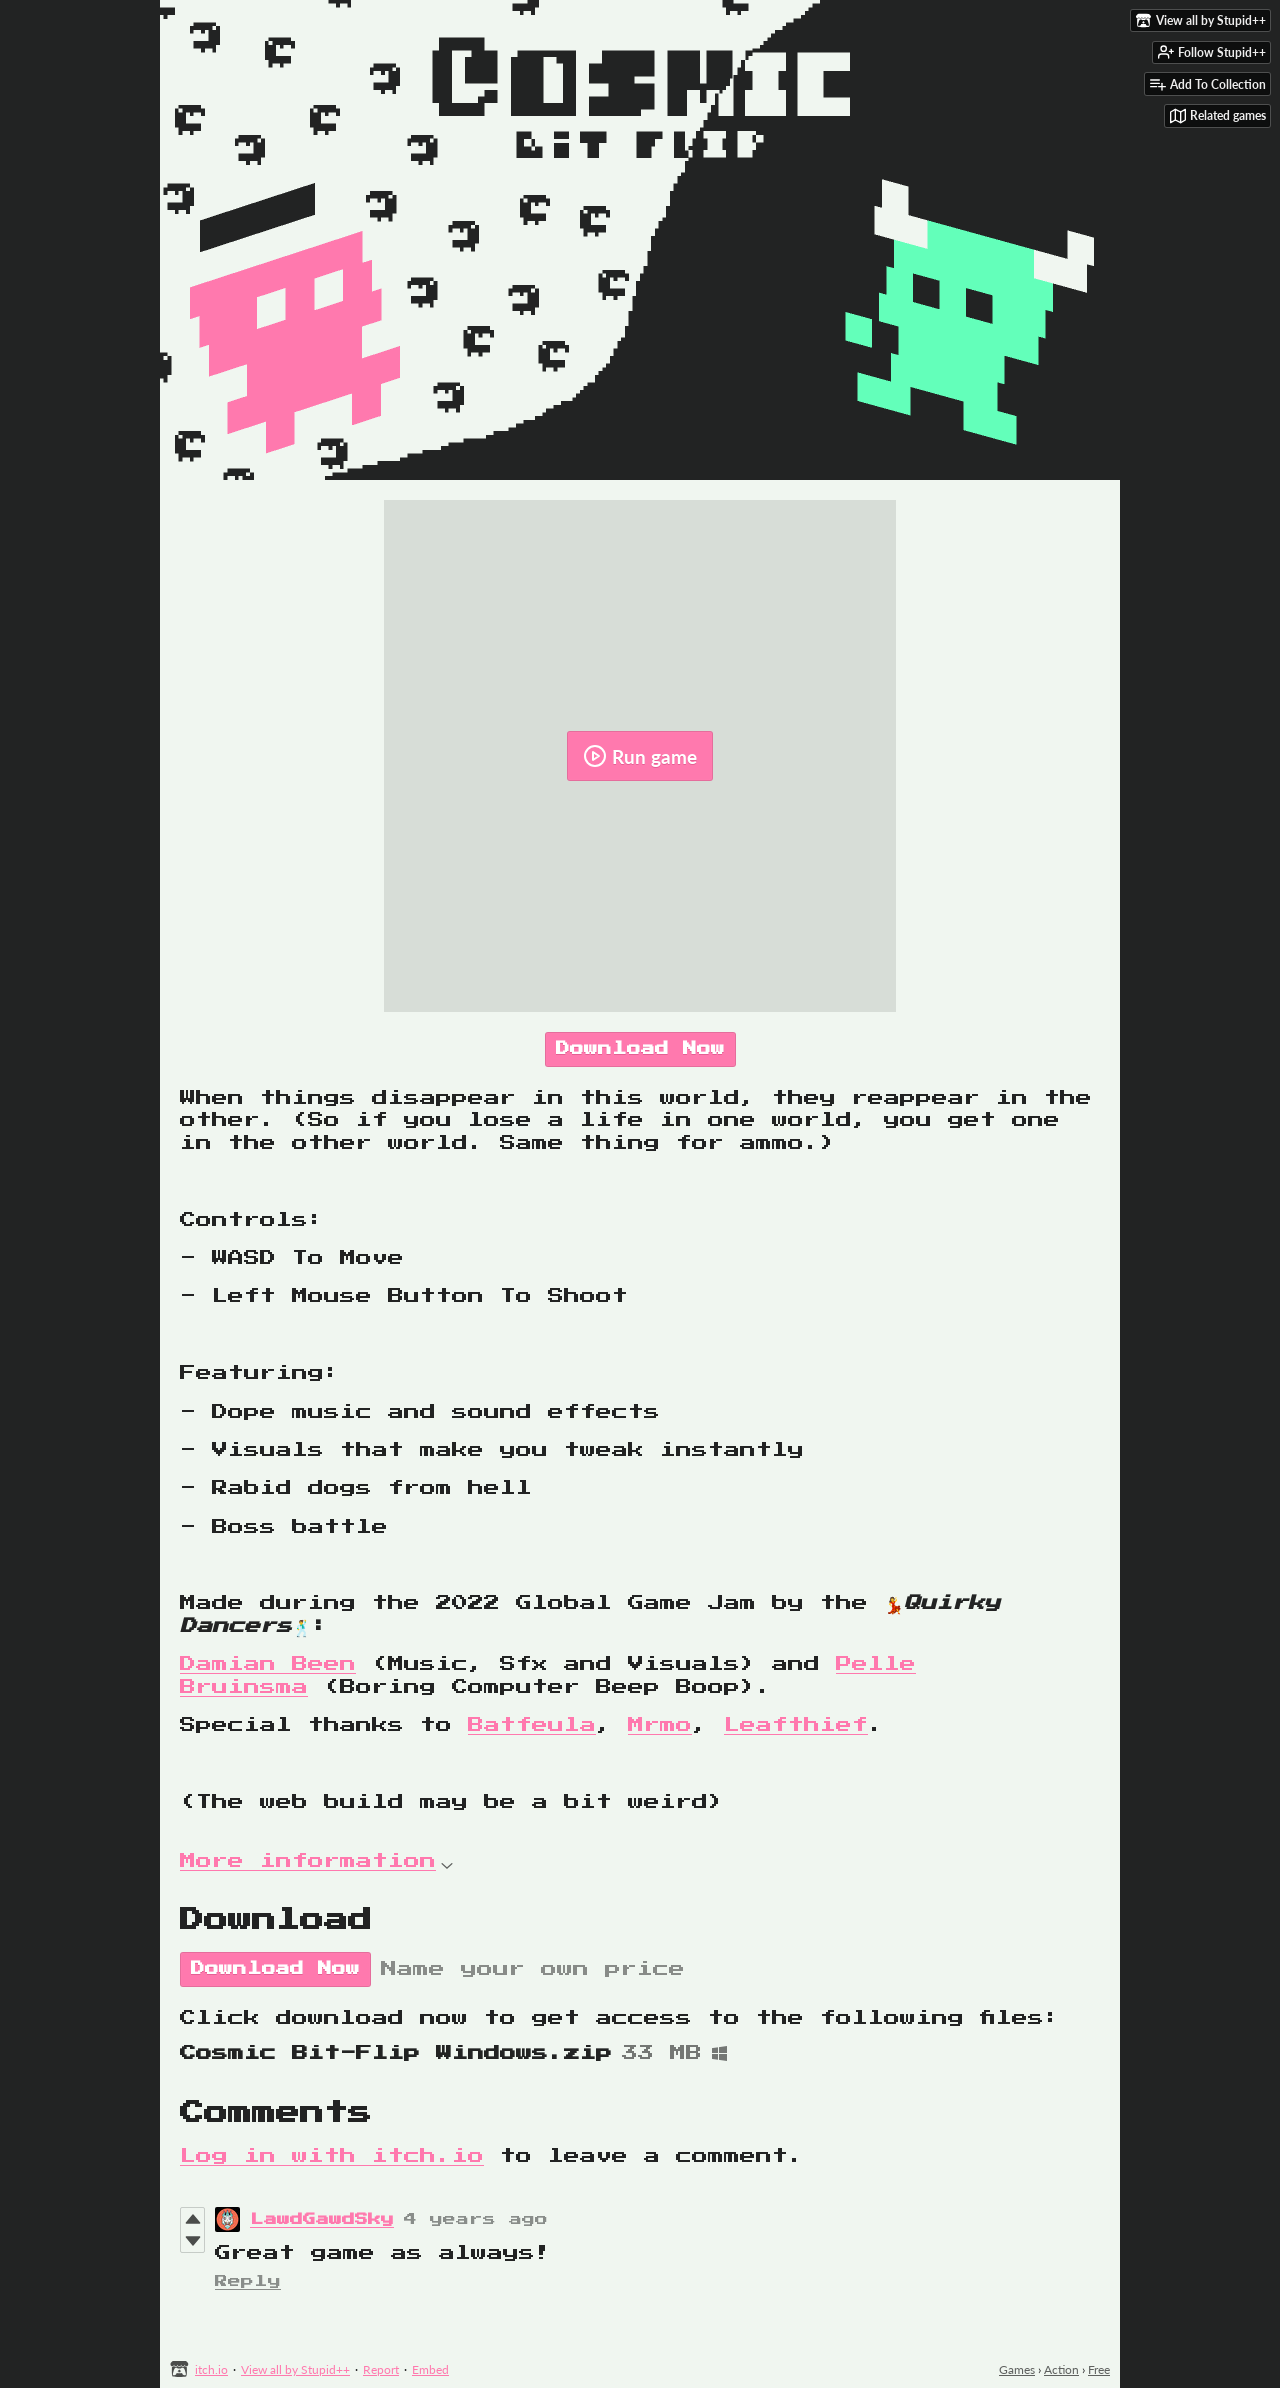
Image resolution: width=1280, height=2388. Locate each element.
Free (1099, 2369)
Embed (430, 2369)
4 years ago (476, 2219)
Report (381, 2369)
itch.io (211, 2369)
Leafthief (796, 1725)
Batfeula (532, 1725)
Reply (248, 2281)
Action (1061, 2369)
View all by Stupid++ (295, 2369)
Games (1017, 2369)
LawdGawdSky (322, 2219)
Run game (640, 756)
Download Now (640, 1049)
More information (316, 1861)
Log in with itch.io (332, 2156)
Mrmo (660, 1725)
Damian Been (268, 1664)
